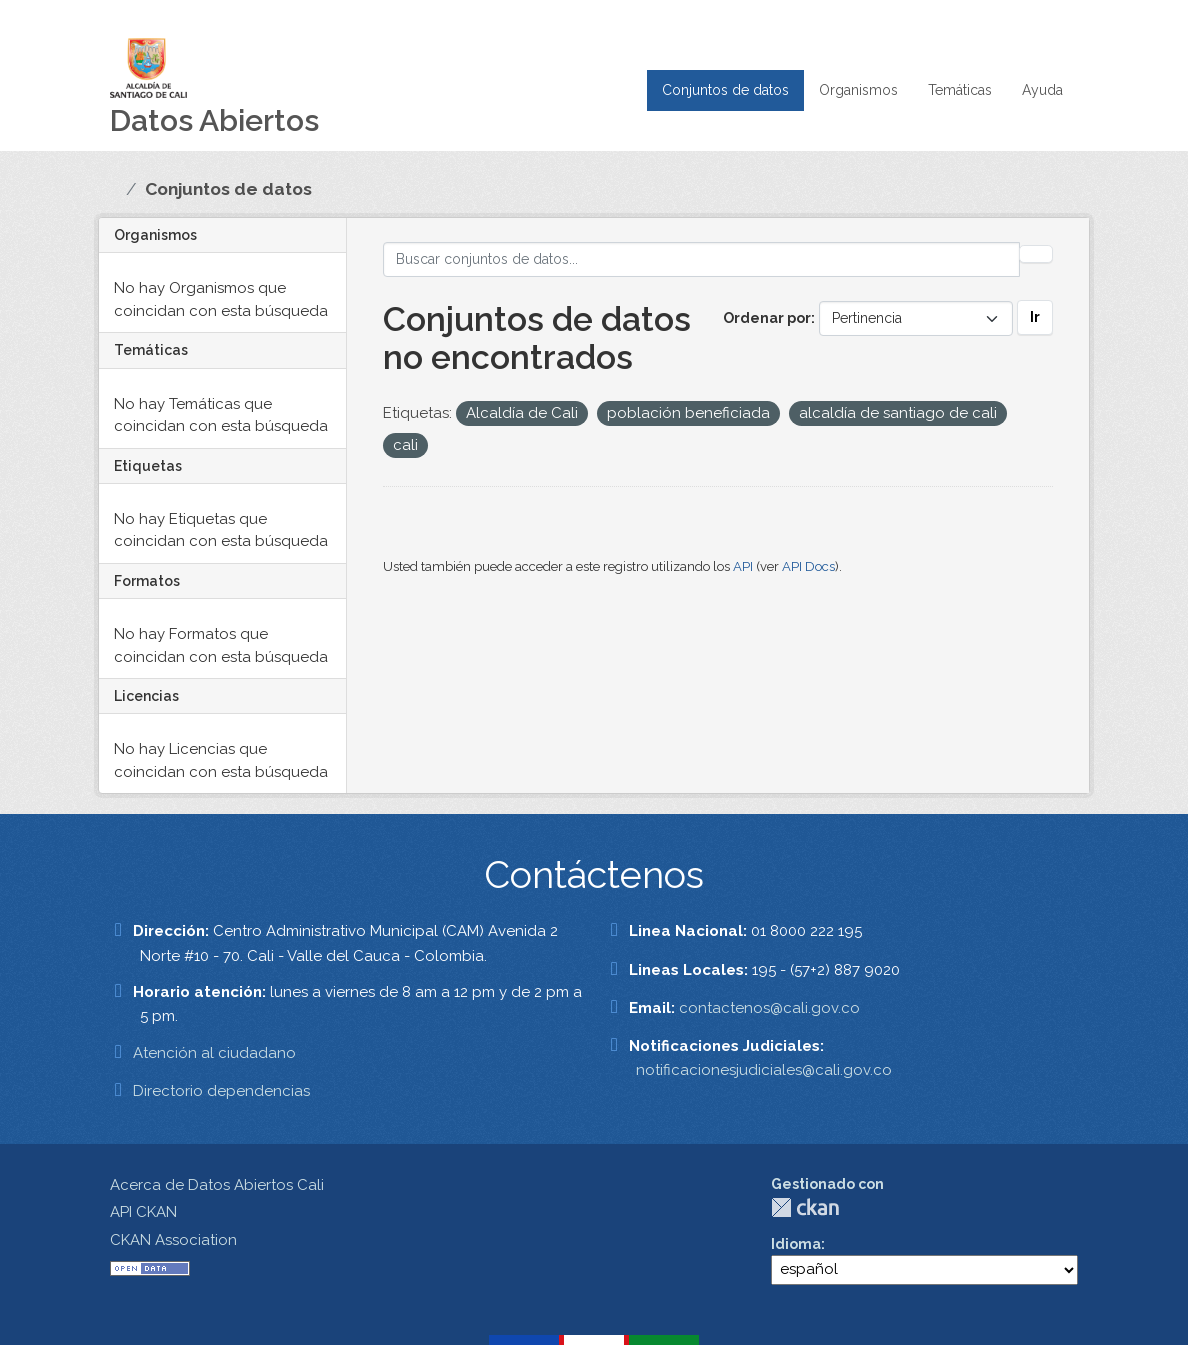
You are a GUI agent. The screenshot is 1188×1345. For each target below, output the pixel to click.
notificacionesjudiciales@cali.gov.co (764, 1070)
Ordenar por (767, 318)
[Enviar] (1036, 254)
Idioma (796, 1244)
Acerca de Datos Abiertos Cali (217, 1185)
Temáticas (960, 90)
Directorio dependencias (221, 1091)
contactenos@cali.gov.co (769, 1008)
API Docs (808, 566)
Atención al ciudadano (214, 1053)
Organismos (858, 90)
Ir (1035, 317)
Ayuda (1042, 90)
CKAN (805, 1207)
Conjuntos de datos (725, 90)
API (743, 566)
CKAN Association (173, 1240)
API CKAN (143, 1212)
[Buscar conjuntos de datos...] (702, 259)
